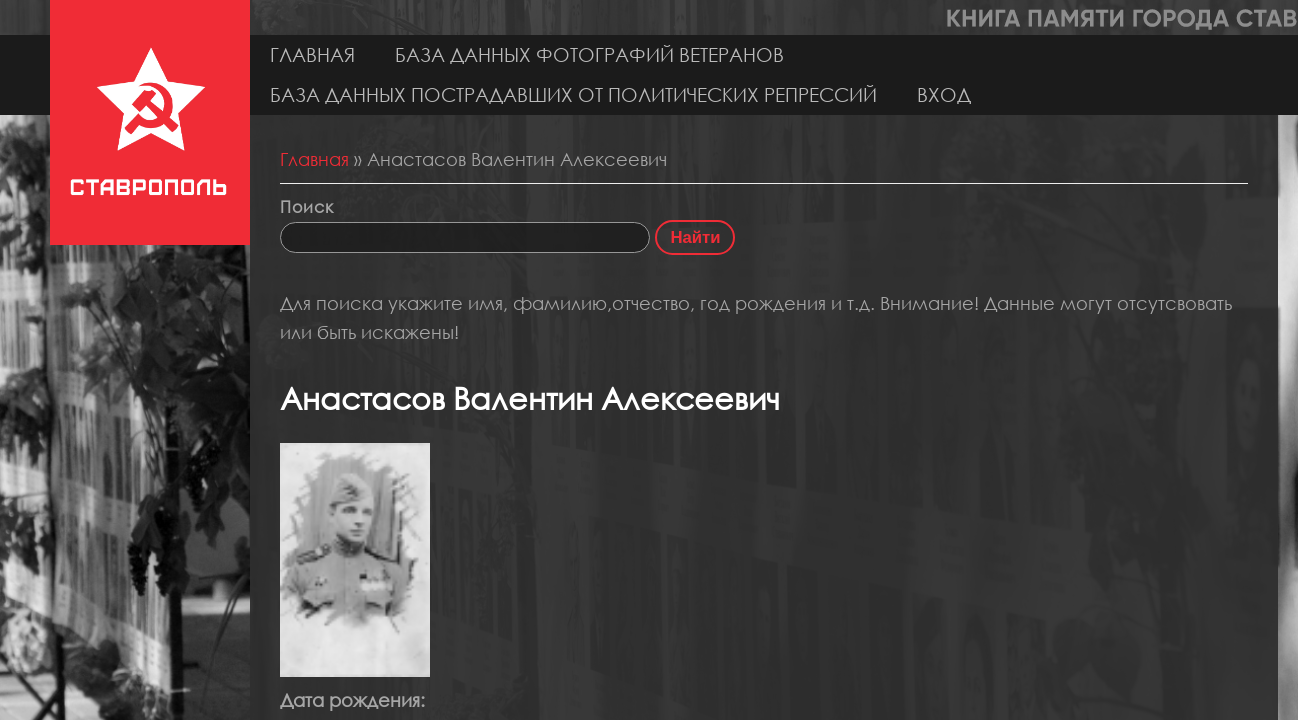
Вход (944, 94)
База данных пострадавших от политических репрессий (573, 94)
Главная (312, 54)
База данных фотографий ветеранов (589, 54)
